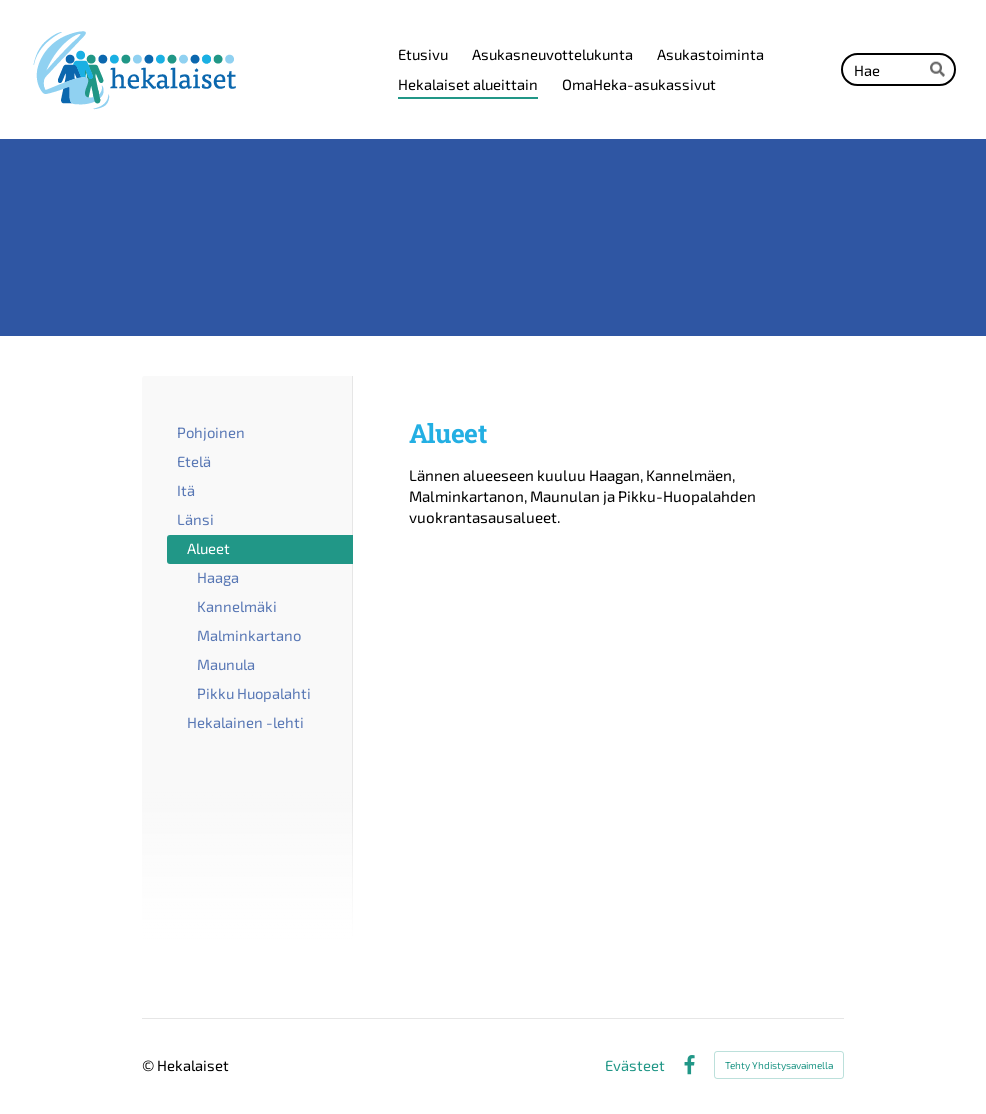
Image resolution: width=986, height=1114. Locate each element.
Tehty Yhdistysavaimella (779, 1065)
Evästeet (635, 1065)
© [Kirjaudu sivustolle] (149, 1065)
